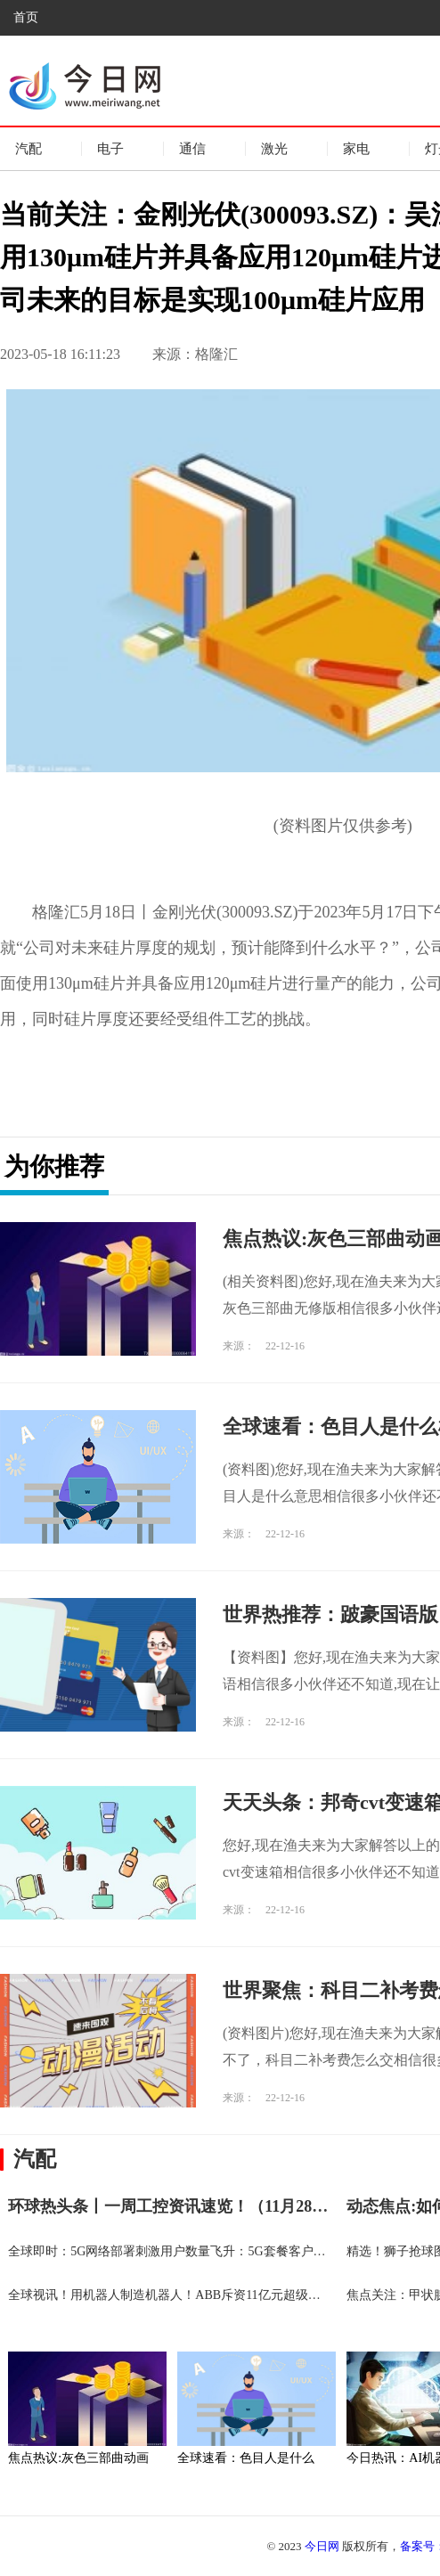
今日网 (322, 2546)
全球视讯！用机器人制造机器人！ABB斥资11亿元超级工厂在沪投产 (195, 2295)
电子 (110, 149)
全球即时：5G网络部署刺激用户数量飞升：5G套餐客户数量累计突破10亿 (210, 2251)
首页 (25, 17)
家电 (356, 149)
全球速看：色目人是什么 (245, 2458)
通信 (192, 149)
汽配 (28, 149)
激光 (274, 149)
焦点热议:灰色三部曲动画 (78, 2458)
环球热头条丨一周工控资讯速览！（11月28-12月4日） (198, 2206)
